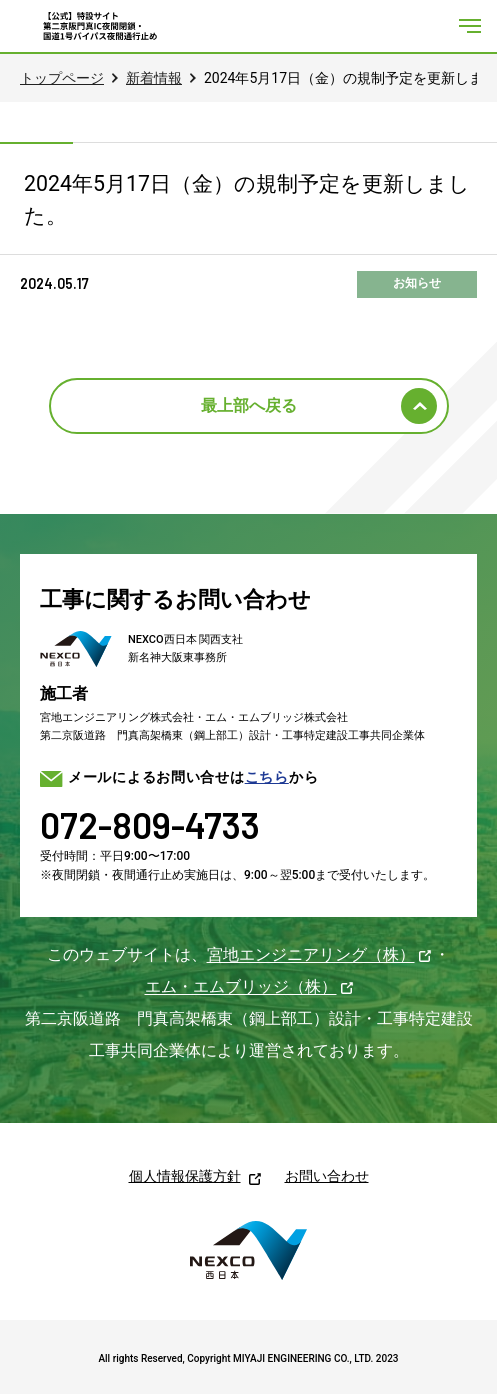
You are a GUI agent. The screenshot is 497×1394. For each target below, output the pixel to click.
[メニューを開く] (470, 26)
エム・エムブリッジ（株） (241, 986)
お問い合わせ (327, 1176)
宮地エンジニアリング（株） (311, 954)
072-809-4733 (150, 824)
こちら (267, 777)
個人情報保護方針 (185, 1176)
